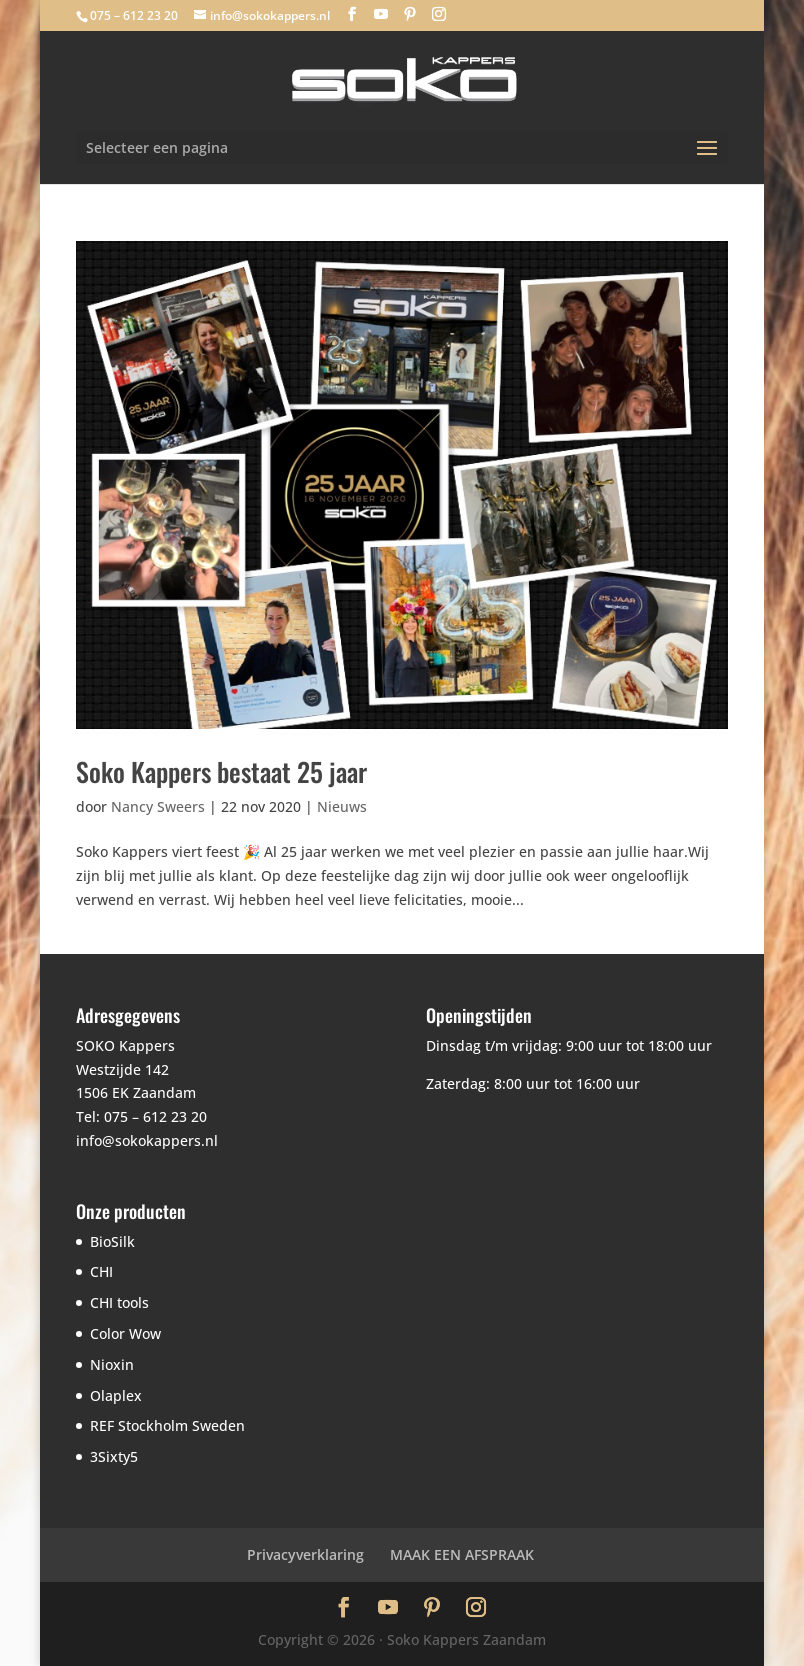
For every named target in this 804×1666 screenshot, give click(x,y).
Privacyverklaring (305, 1554)
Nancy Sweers (158, 806)
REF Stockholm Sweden (167, 1425)
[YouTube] (381, 14)
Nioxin (112, 1364)
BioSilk (112, 1241)
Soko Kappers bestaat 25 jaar (221, 771)
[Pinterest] (410, 14)
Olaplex (116, 1395)
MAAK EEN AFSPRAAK (462, 1554)
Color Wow (125, 1333)
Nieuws (342, 806)
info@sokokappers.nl (147, 1140)
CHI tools (119, 1302)
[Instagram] (439, 14)
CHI (101, 1271)
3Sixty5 (114, 1456)
